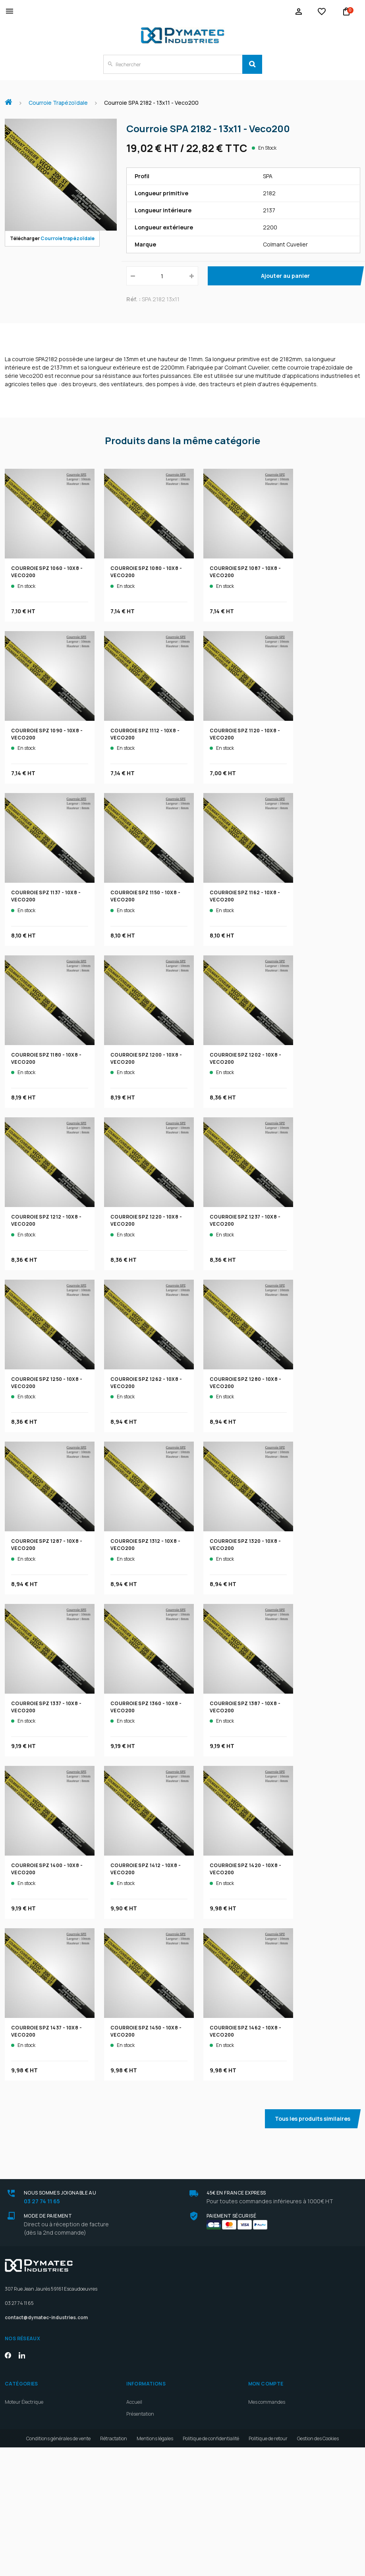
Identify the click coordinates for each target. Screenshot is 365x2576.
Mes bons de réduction (272, 2449)
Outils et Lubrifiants (26, 2473)
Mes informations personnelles (281, 2437)
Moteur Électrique (24, 2402)
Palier (11, 2461)
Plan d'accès (139, 2520)
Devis (132, 2496)
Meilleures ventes (145, 2544)
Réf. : (133, 299)
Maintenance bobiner (156, 2434)
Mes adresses (263, 2425)
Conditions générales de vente (58, 2567)
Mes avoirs (259, 2413)
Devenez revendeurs (148, 2472)
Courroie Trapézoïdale (28, 2425)
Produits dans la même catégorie (182, 440)
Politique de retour (268, 2567)
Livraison (136, 2508)
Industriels (144, 2460)
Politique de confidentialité (211, 2567)
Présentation (140, 2413)
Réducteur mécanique (29, 2413)
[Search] (252, 64)
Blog (130, 2484)
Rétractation (113, 2567)
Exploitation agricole (154, 2443)
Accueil (11, 98)
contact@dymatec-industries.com (46, 2317)
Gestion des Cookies (318, 2567)
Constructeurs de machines (163, 2452)
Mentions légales (155, 2567)
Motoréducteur (21, 2437)
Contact (134, 2532)
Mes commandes (266, 2402)
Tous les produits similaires (312, 2118)
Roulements (18, 2449)
